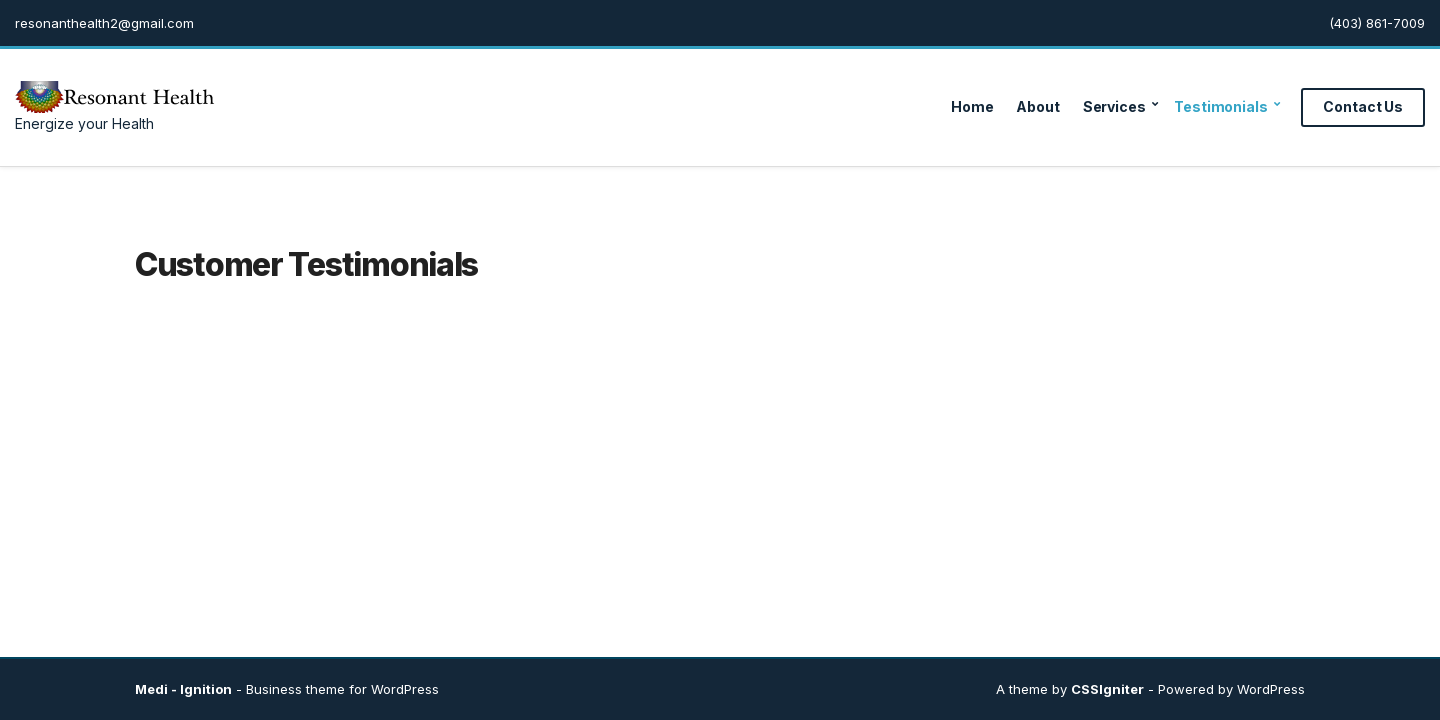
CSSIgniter (1107, 689)
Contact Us (1363, 106)
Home (972, 106)
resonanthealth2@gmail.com (104, 23)
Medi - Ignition (183, 689)
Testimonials (1220, 106)
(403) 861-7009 (1377, 23)
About (1037, 106)
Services (1114, 106)
